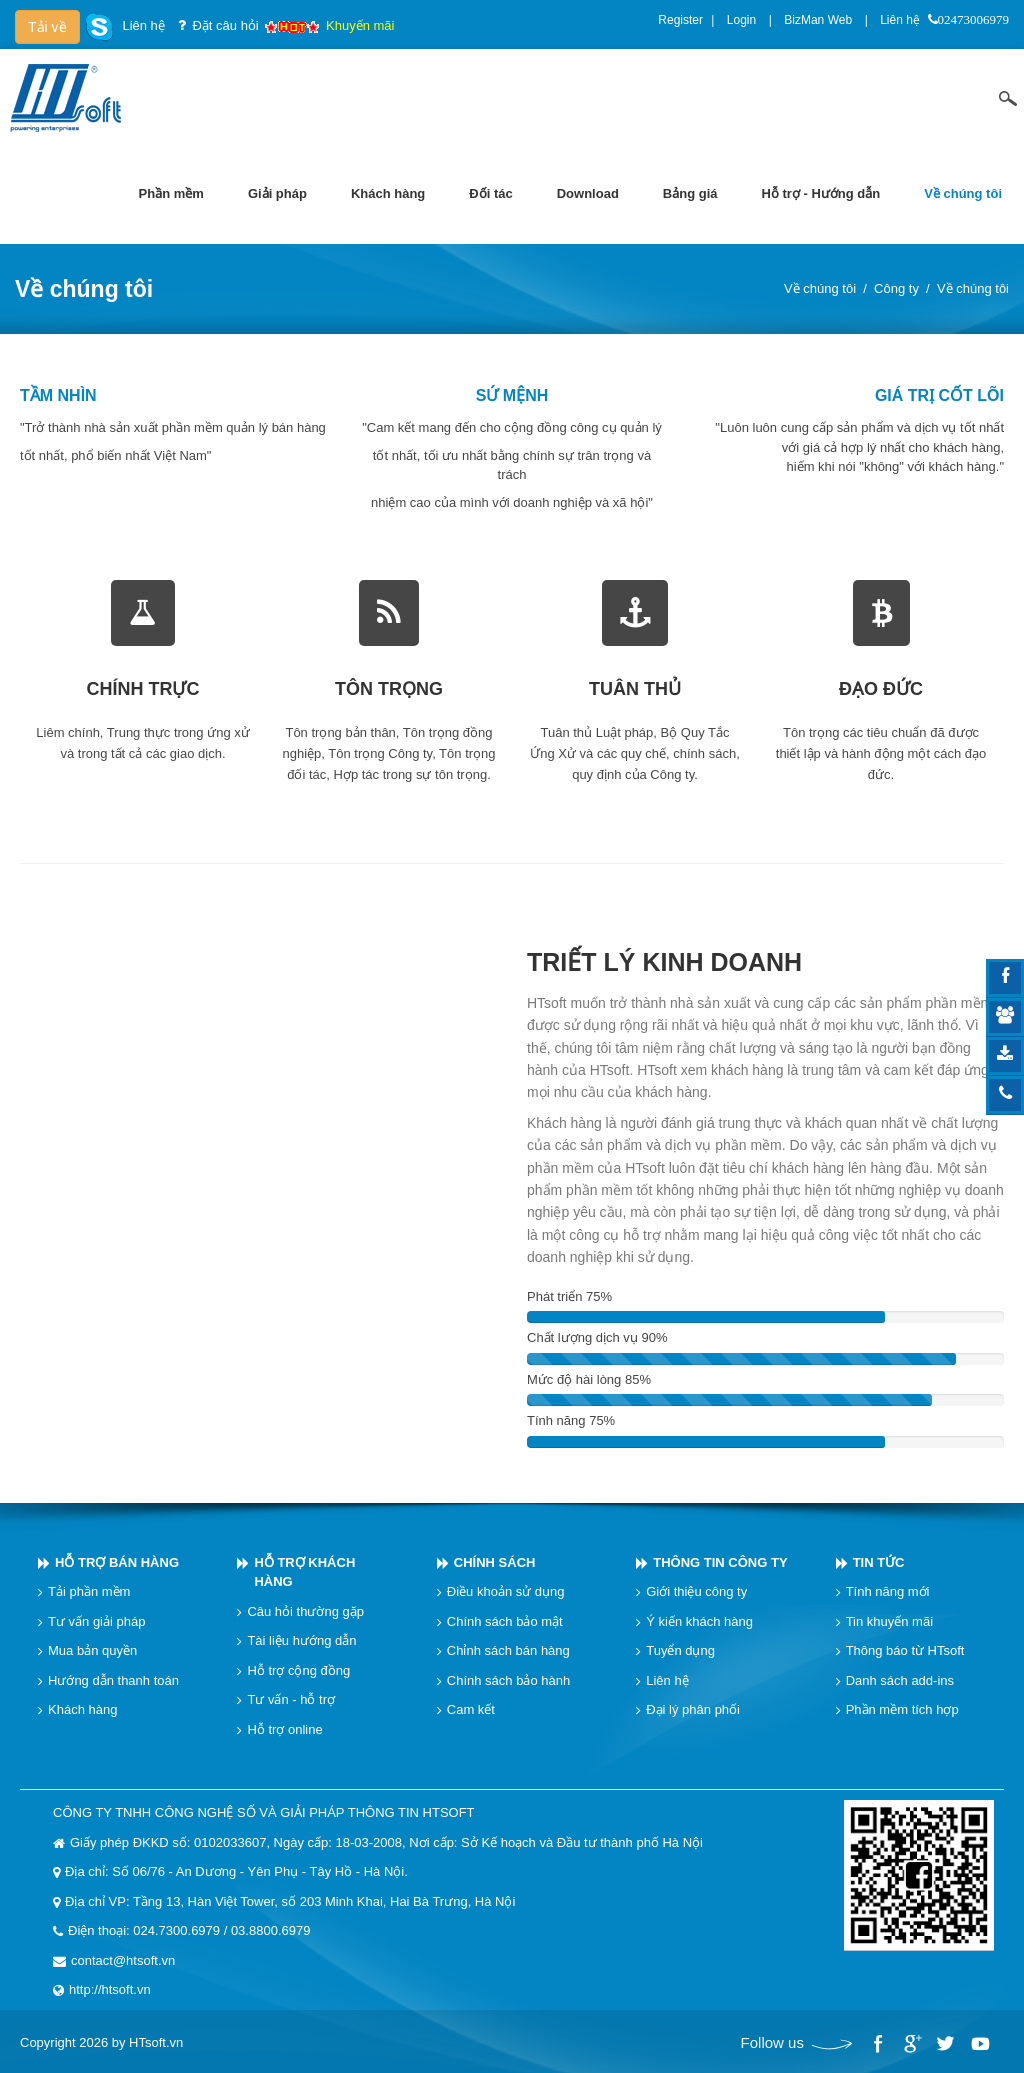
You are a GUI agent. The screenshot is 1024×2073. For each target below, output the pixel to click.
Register (680, 20)
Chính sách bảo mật (505, 1621)
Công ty (896, 288)
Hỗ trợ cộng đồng (298, 1670)
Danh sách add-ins (900, 1680)
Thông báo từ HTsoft (905, 1650)
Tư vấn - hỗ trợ (291, 1699)
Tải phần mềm (89, 1591)
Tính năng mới (888, 1591)
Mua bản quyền (92, 1650)
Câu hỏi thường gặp (305, 1611)
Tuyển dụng (680, 1650)
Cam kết (471, 1709)
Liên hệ (900, 20)
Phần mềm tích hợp (902, 1709)
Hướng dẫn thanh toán (113, 1680)
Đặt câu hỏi (225, 25)
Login (741, 20)
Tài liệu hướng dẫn (301, 1640)
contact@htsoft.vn (123, 1960)
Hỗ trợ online (284, 1729)
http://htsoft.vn (110, 1989)
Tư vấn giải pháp (96, 1621)
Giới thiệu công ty (696, 1591)
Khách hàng (82, 1709)
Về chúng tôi (820, 288)
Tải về (47, 27)
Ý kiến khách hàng (699, 1621)
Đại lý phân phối (693, 1709)
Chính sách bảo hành (508, 1680)
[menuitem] (171, 194)
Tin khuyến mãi (889, 1621)
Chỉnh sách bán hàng (508, 1650)
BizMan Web (818, 20)
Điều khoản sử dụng (506, 1591)
